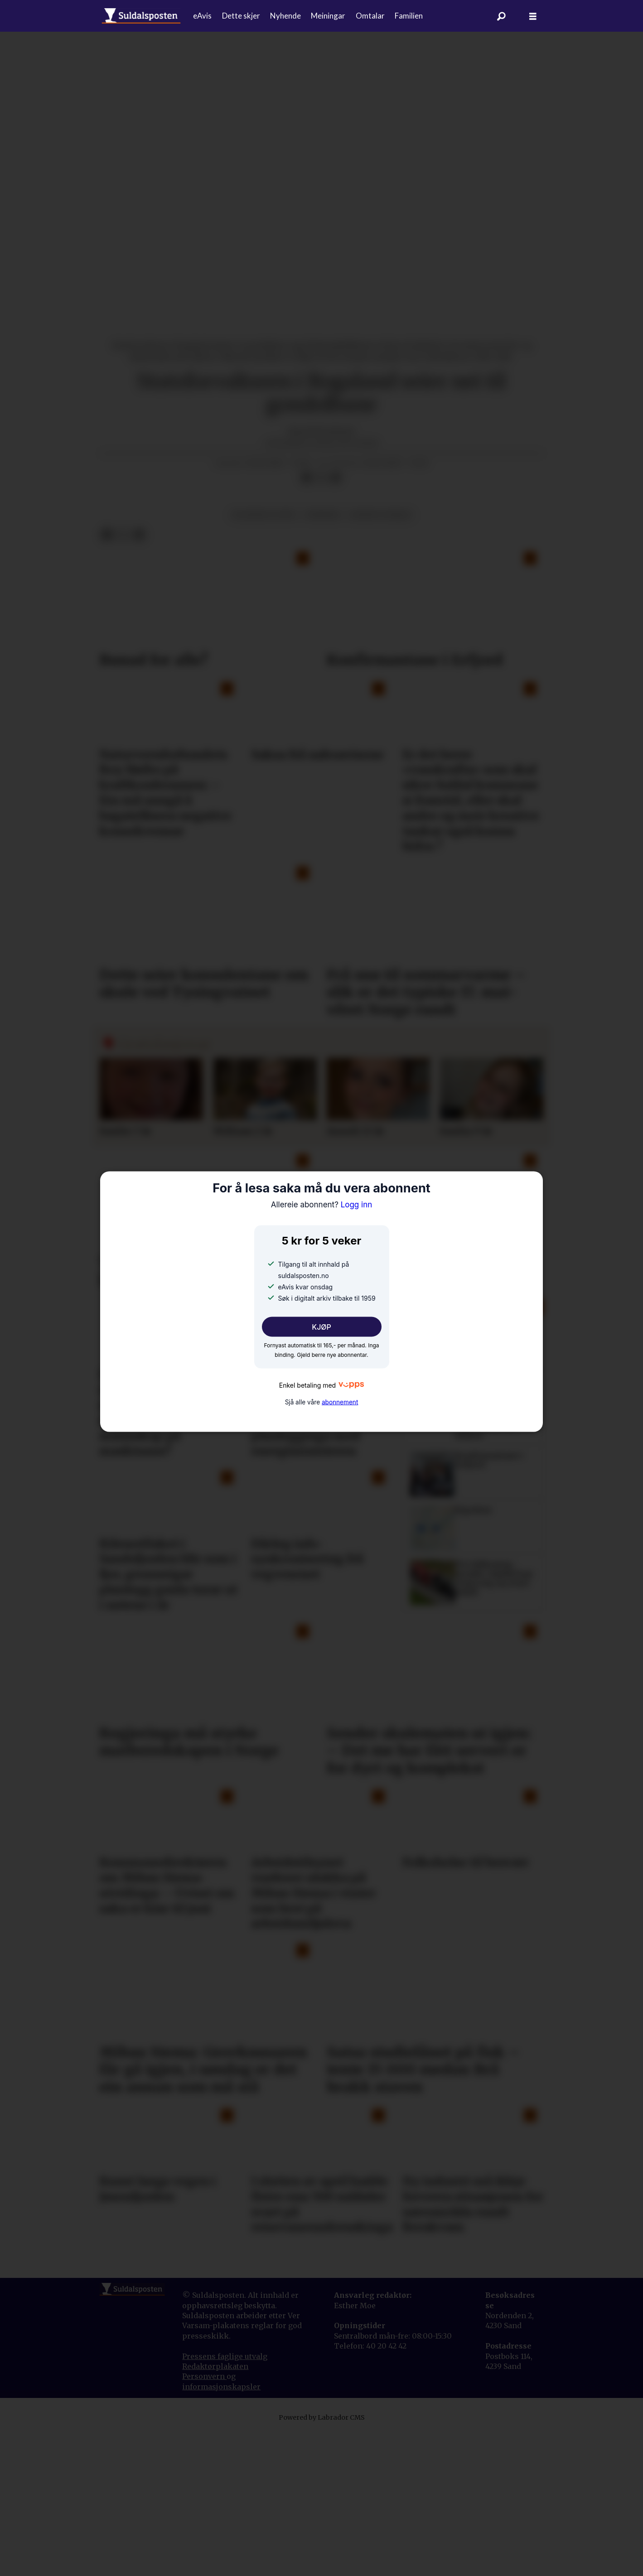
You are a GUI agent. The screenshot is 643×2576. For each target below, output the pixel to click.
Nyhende (285, 15)
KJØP (321, 1326)
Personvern (204, 2376)
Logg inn (321, 1204)
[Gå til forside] (141, 16)
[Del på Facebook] (307, 478)
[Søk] (501, 16)
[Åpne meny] (533, 16)
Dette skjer (241, 15)
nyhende (323, 515)
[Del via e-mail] (335, 478)
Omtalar (370, 15)
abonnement (340, 1402)
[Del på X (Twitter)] (321, 478)
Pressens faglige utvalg (224, 2356)
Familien (409, 15)
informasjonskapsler (221, 2386)
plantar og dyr (264, 515)
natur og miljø (380, 515)
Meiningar (328, 15)
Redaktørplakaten (215, 2366)
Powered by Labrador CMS (322, 2417)
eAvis (202, 15)
